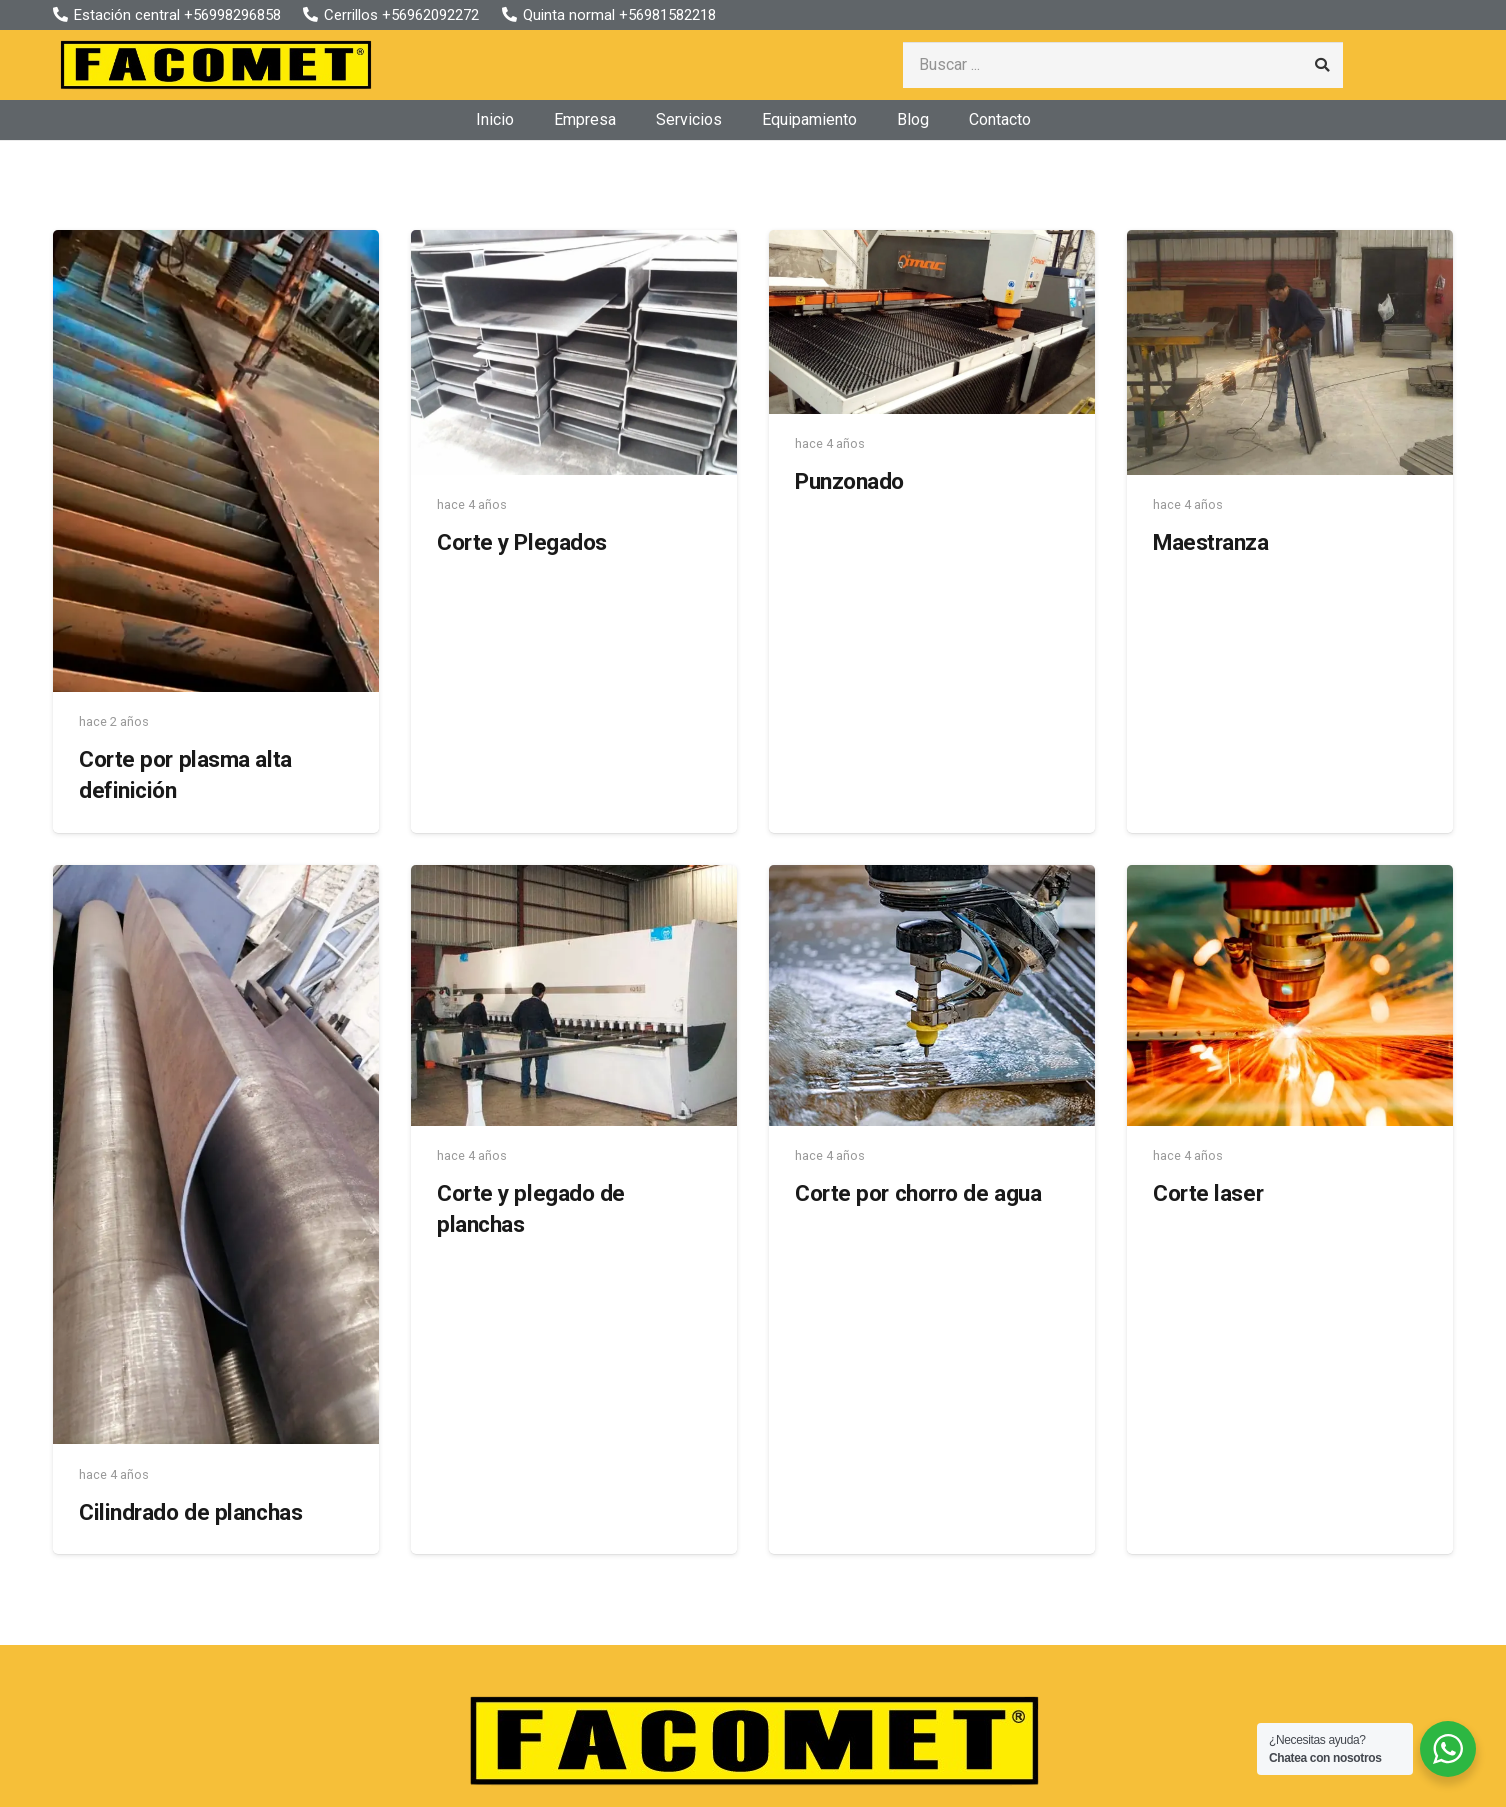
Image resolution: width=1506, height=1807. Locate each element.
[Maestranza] (1290, 352)
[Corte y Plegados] (574, 352)
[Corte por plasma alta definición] (216, 461)
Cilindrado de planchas (190, 1512)
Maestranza (1211, 542)
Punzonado (849, 481)
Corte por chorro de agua (918, 1193)
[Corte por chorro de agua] (932, 995)
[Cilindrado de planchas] (216, 1155)
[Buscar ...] (1123, 65)
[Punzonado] (932, 322)
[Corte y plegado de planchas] (574, 995)
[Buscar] (1322, 65)
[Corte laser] (1290, 995)
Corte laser (1208, 1193)
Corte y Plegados (522, 542)
